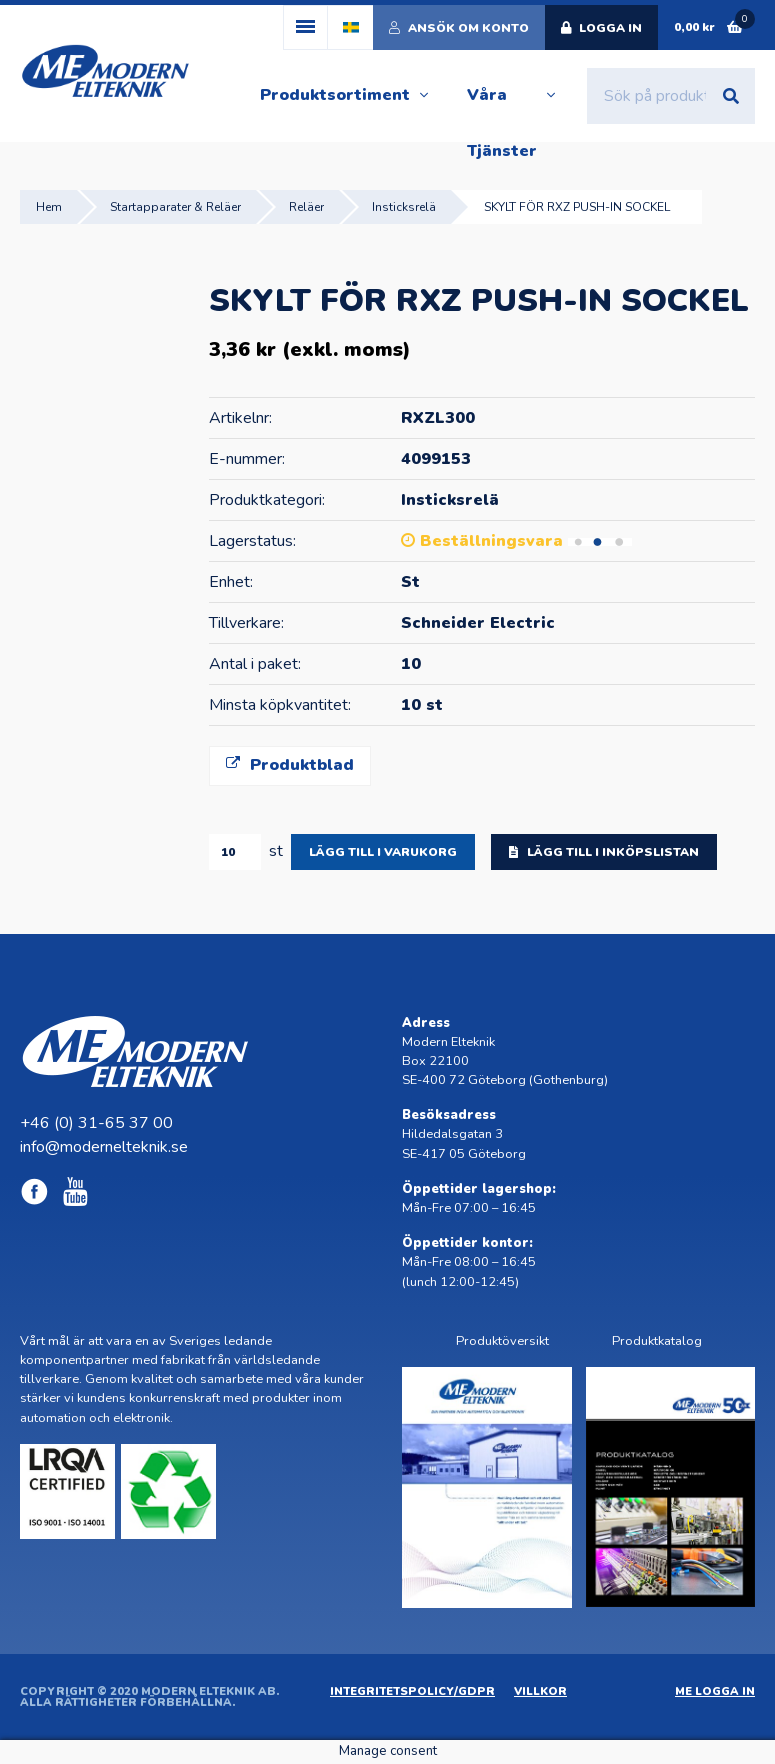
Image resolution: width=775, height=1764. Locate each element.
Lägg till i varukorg (383, 852)
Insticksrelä (404, 207)
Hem (49, 207)
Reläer (306, 207)
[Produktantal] (235, 852)
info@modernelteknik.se (104, 1147)
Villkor (540, 1691)
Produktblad (290, 765)
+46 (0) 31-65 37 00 (96, 1123)
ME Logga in (715, 1691)
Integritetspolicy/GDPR (412, 1691)
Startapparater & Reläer (175, 207)
